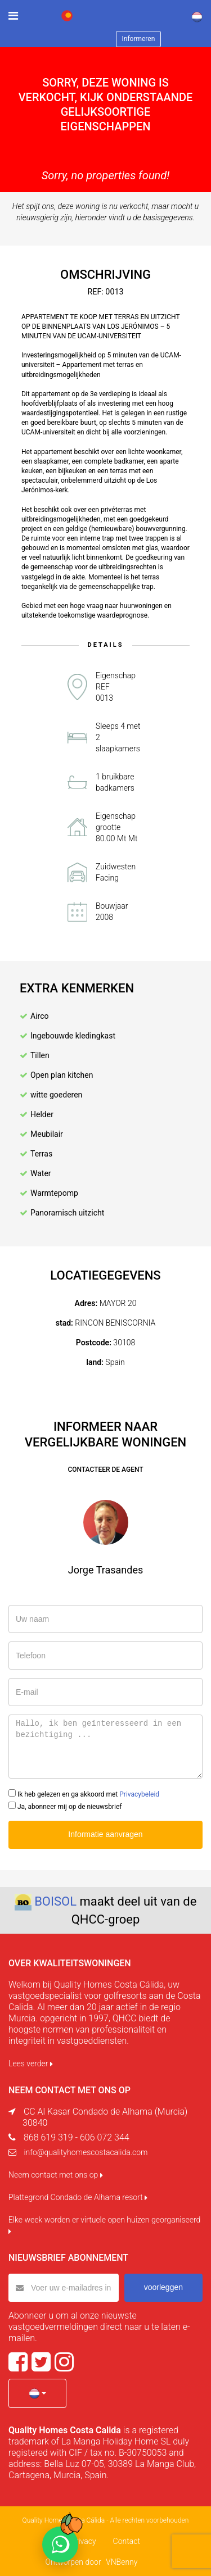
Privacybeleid (139, 1794)
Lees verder (30, 2063)
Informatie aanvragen (105, 1834)
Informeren (138, 39)
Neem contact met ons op (55, 2174)
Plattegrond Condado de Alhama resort (77, 2197)
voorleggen (163, 2287)
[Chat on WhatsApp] (60, 2545)
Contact (126, 2541)
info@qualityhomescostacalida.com (85, 2152)
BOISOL (55, 1901)
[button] (37, 2393)
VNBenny (121, 2561)
